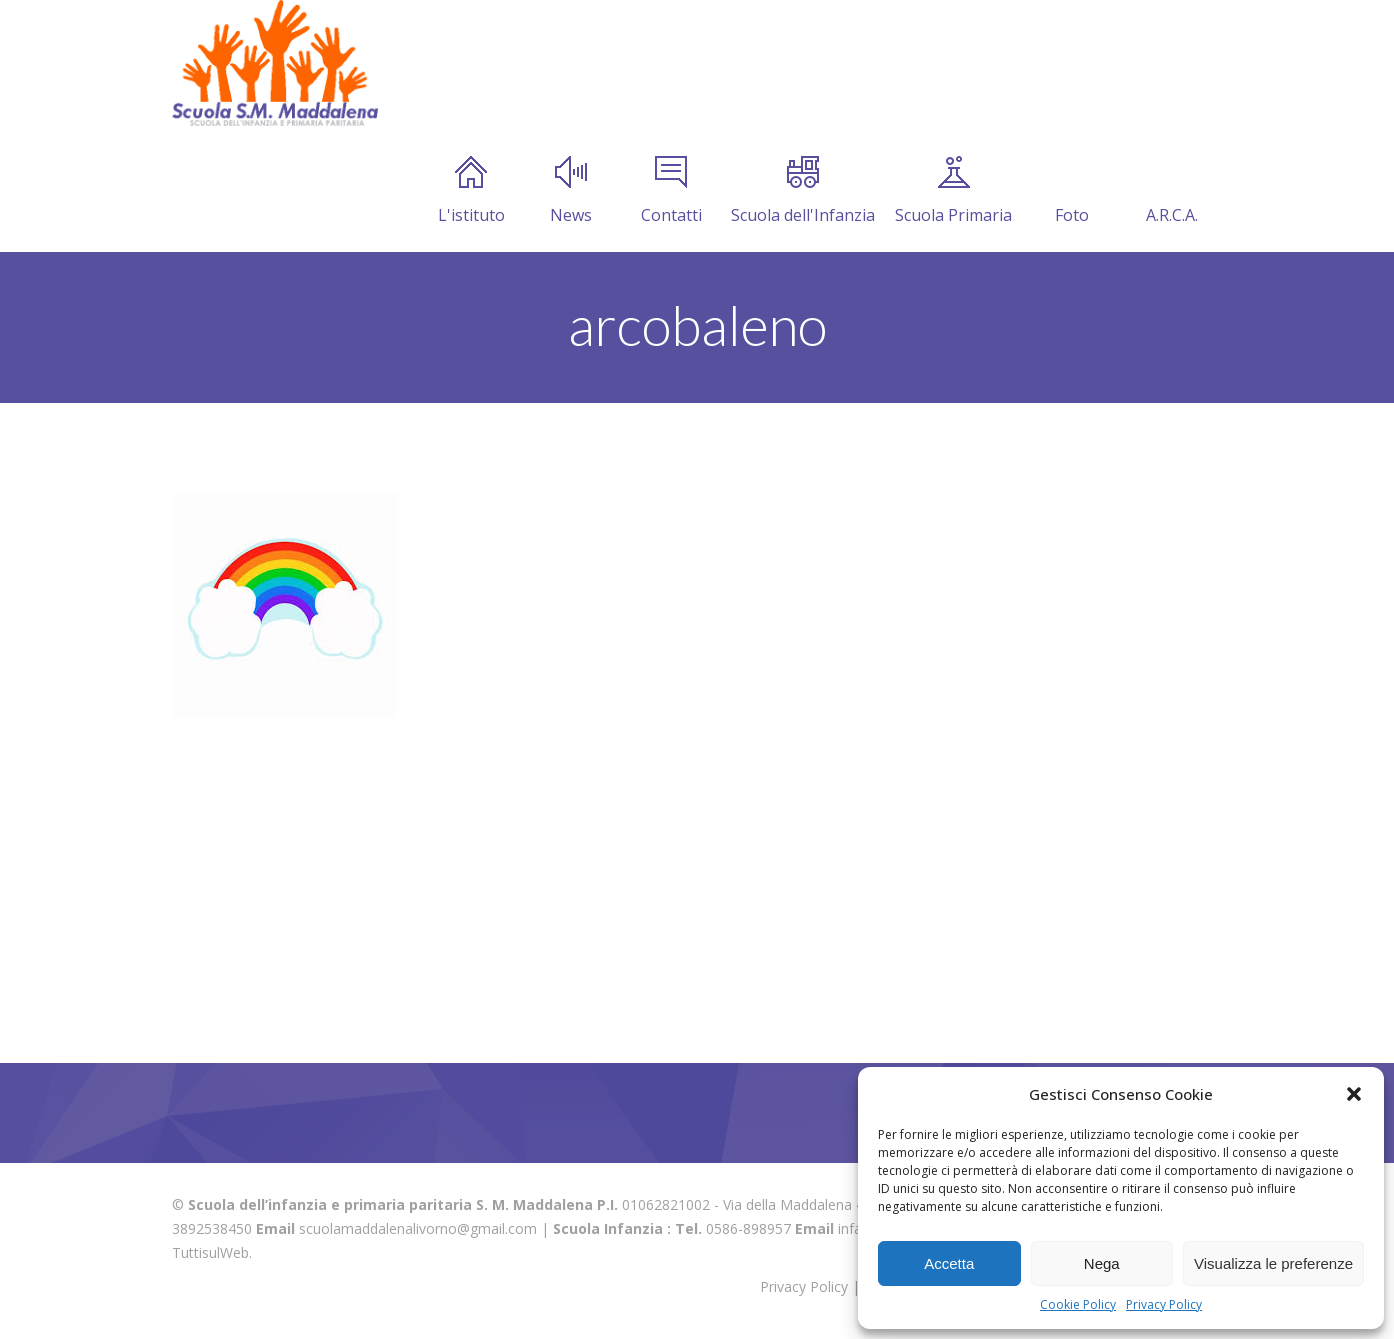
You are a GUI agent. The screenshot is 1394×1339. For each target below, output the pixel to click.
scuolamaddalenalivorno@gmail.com (418, 1228)
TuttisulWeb (210, 1252)
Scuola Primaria (953, 191)
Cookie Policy (1078, 1304)
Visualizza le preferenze (1273, 1263)
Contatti (671, 191)
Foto (1072, 191)
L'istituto (471, 191)
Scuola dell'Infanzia (803, 191)
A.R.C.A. (1172, 191)
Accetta (949, 1263)
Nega (1102, 1263)
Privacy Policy (1164, 1304)
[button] (1354, 1094)
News (571, 191)
